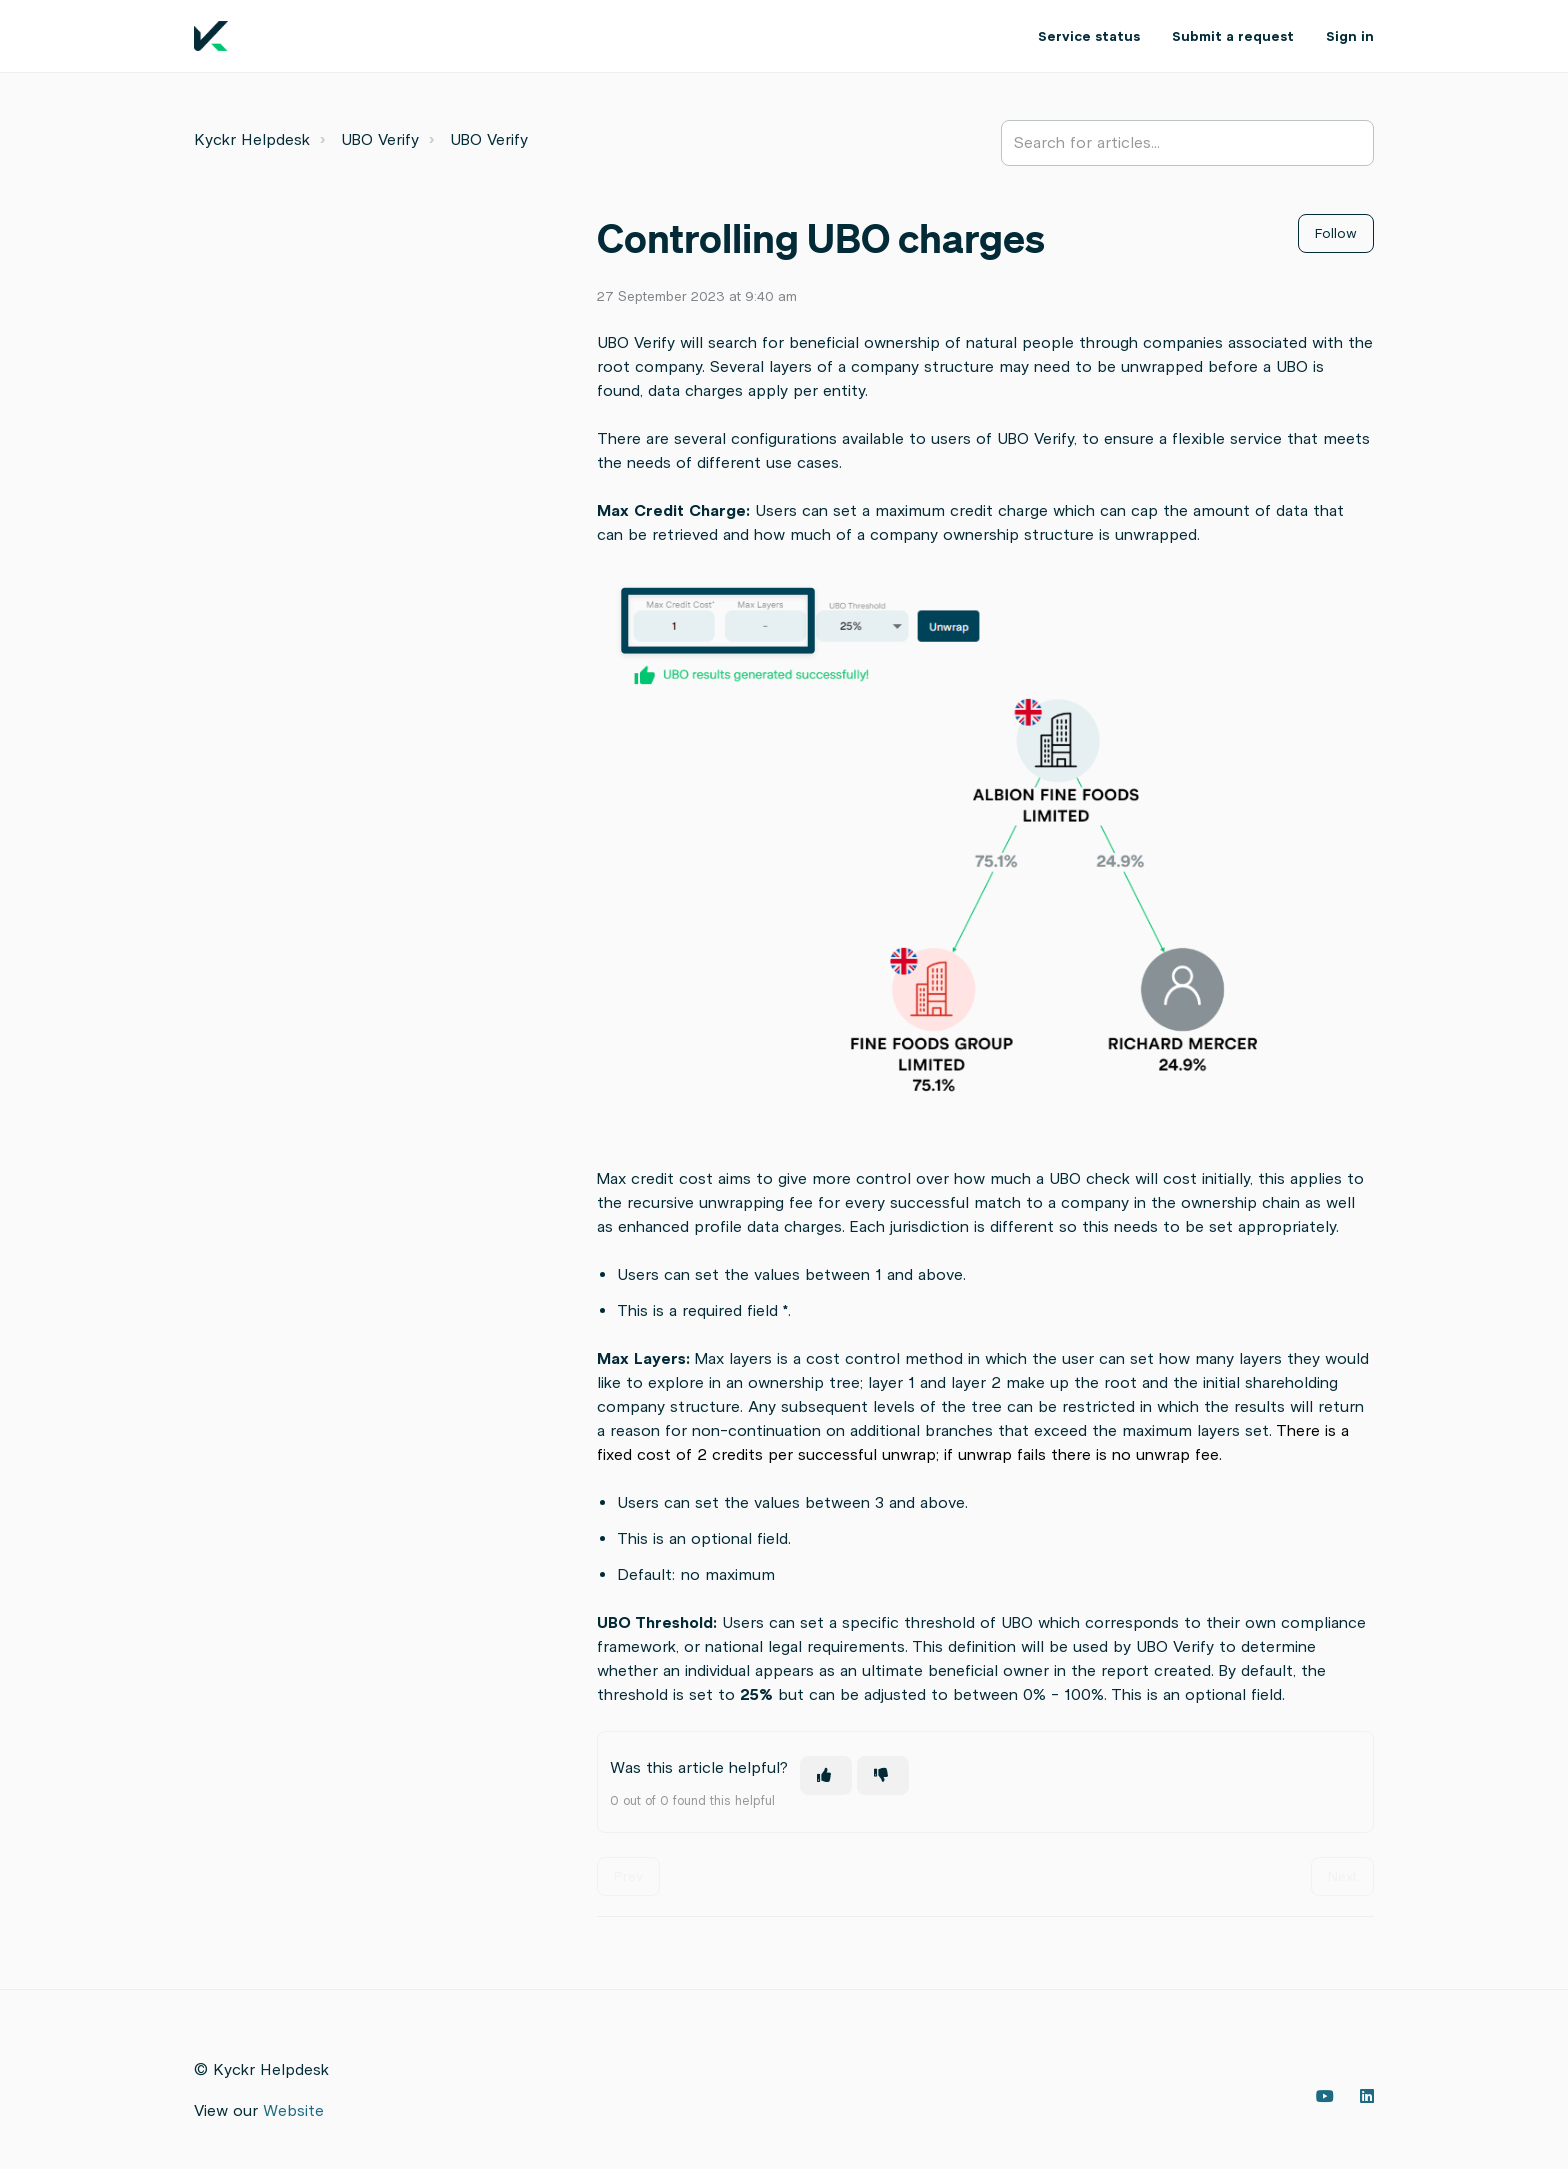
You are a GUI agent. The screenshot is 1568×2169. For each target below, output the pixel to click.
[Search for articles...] (1187, 143)
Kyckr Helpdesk (252, 140)
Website (293, 2111)
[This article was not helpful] (883, 1775)
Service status (1089, 36)
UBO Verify (380, 140)
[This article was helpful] (826, 1775)
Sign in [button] (1350, 36)
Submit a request (1233, 36)
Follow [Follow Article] (1336, 233)
